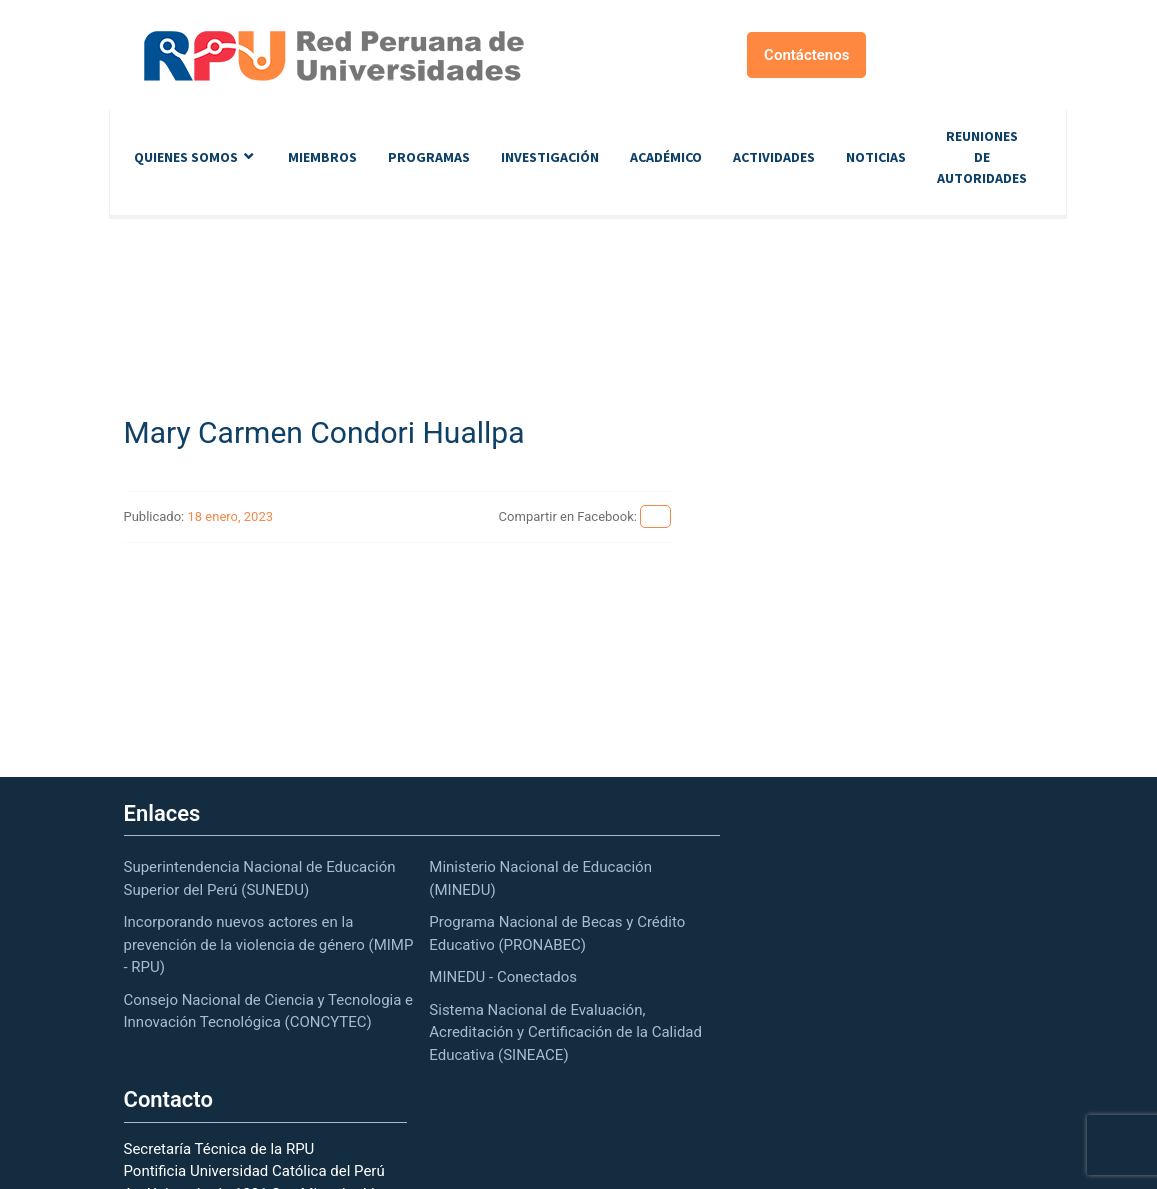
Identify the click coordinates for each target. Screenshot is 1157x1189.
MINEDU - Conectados (503, 977)
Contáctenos (806, 55)
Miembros (322, 157)
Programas (429, 157)
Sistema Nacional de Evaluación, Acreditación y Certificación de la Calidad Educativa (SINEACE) (565, 1032)
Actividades (774, 157)
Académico (666, 157)
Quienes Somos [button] (186, 157)
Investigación (550, 157)
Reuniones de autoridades (982, 157)
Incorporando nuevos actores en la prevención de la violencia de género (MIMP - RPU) (269, 944)
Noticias (876, 157)
